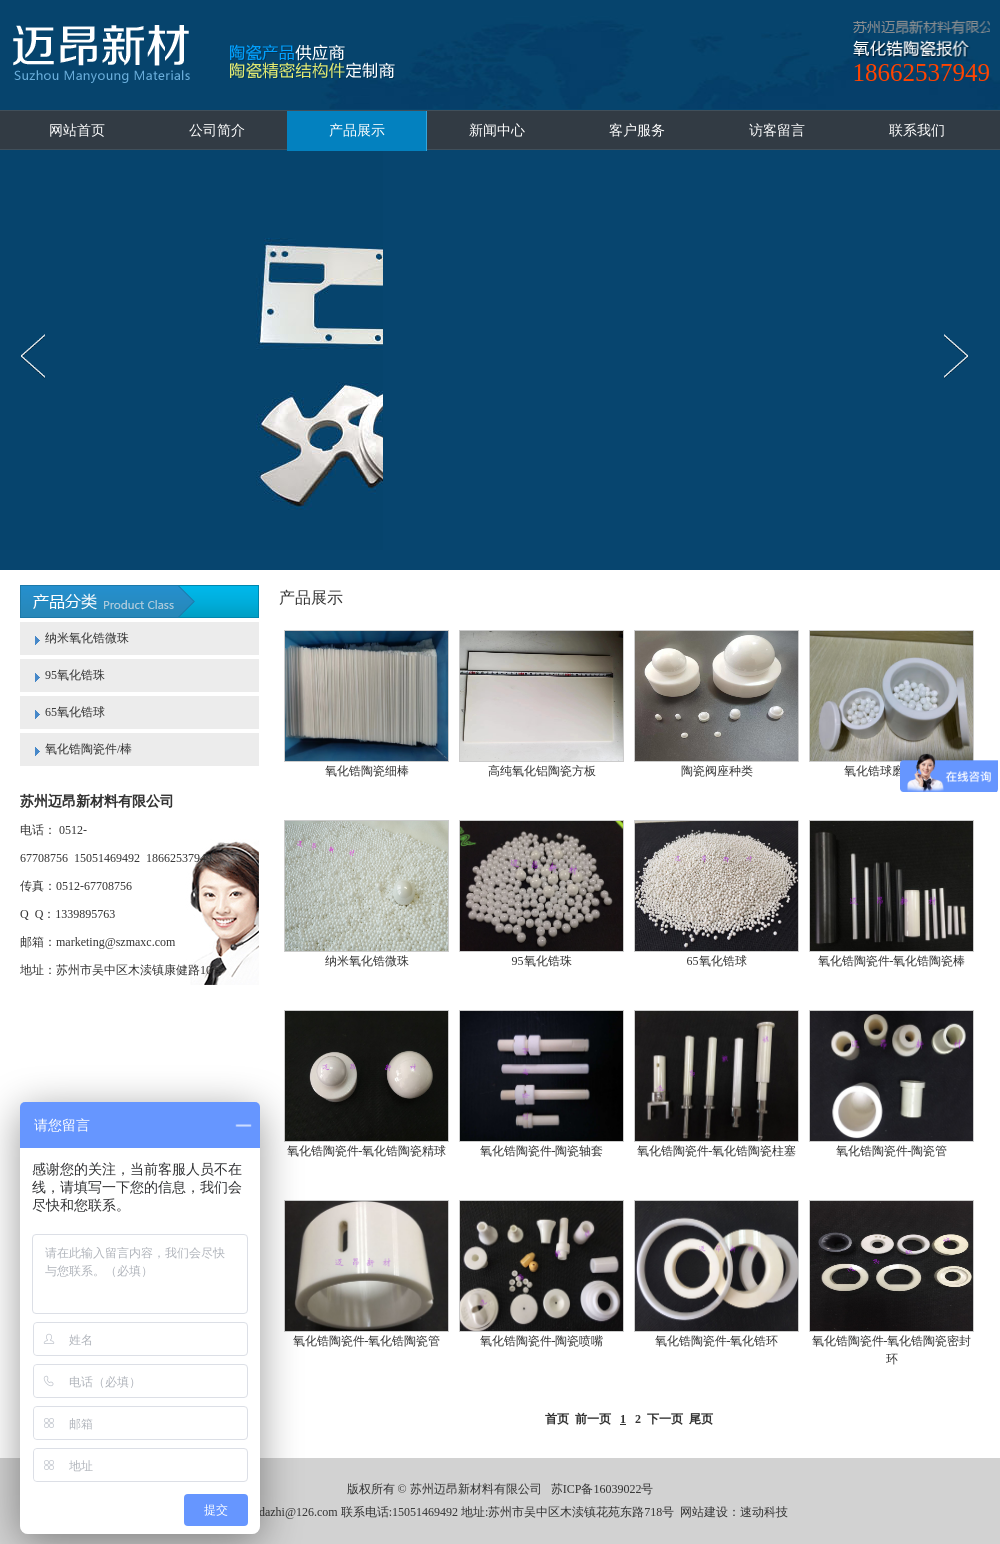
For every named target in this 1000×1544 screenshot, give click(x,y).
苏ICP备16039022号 (602, 1489)
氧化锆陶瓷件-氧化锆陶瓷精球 (367, 1151)
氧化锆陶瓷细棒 (367, 771)
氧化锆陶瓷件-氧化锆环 (717, 1341)
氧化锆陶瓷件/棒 (88, 749)
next (961, 356)
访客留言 (777, 130)
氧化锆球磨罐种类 (892, 771)
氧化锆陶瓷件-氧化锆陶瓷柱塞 (717, 1151)
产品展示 (357, 130)
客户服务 (637, 130)
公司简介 (217, 130)
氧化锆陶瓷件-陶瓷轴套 (542, 1151)
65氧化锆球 (75, 712)
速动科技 (764, 1512)
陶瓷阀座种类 (717, 771)
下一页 (665, 1419)
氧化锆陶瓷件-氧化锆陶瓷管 (367, 1341)
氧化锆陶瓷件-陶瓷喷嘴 (542, 1341)
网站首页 (77, 130)
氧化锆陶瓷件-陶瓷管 (892, 1151)
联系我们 (917, 130)
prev (38, 356)
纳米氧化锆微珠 (87, 638)
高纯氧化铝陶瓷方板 (542, 771)
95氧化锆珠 (75, 675)
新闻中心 (497, 130)
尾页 (701, 1419)
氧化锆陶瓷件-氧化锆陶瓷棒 (892, 961)
